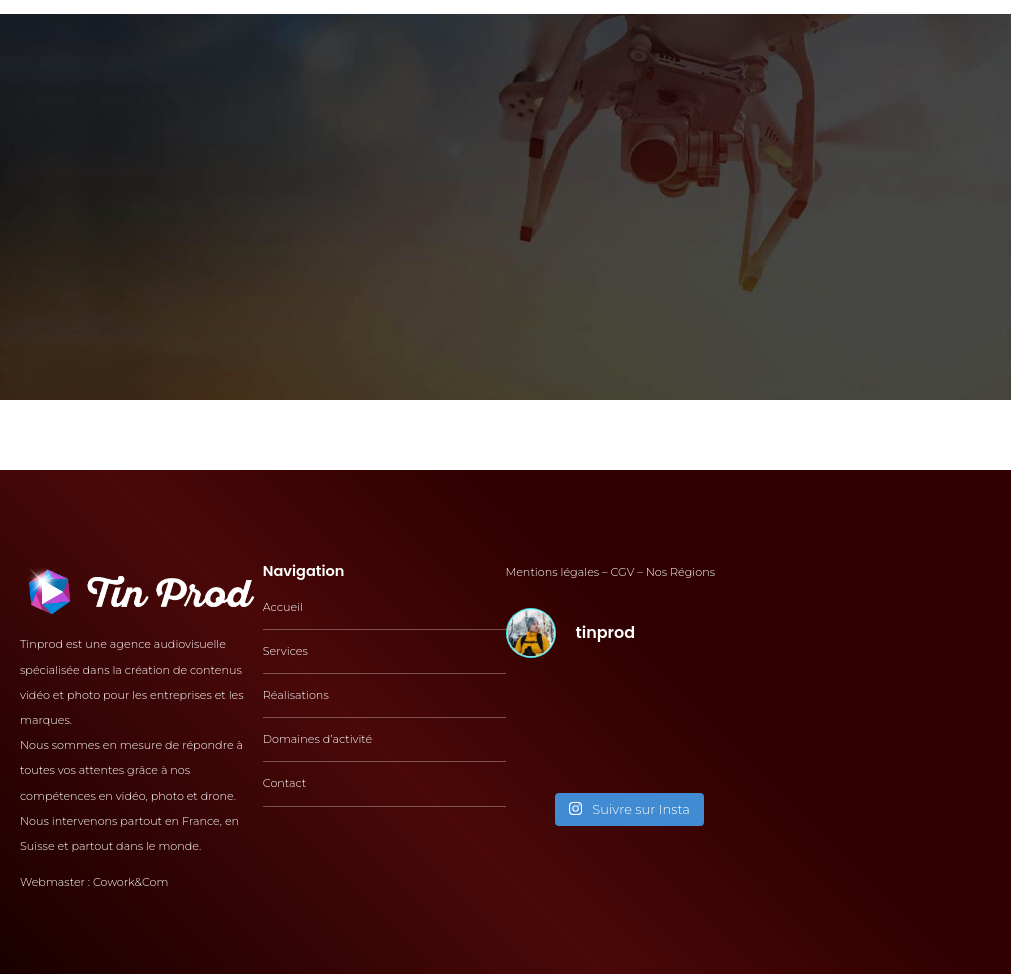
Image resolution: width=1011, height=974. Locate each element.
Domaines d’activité (317, 739)
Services (285, 651)
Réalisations (296, 695)
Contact (285, 783)
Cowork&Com (130, 882)
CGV (623, 572)
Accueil (283, 607)
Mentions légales (553, 572)
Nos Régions (680, 572)
